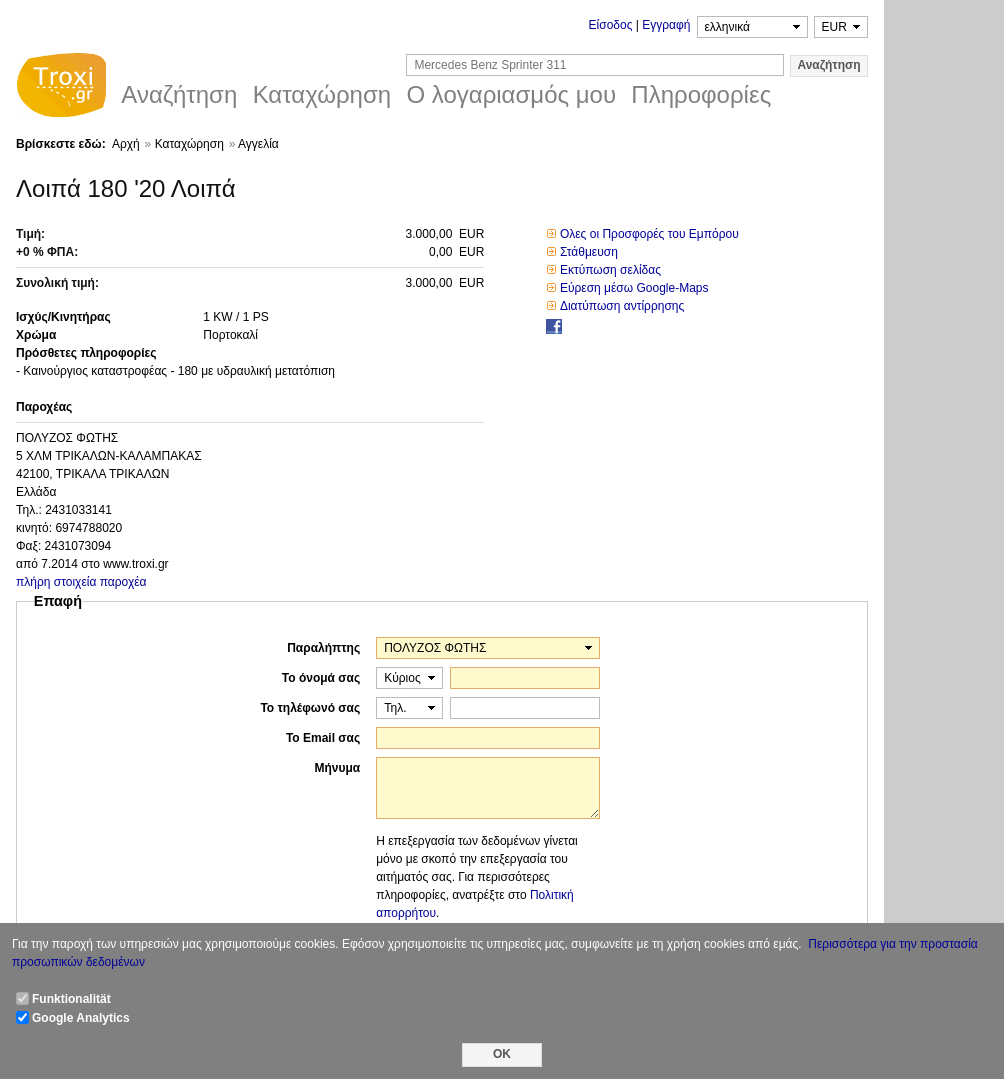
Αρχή (126, 144)
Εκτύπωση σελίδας (610, 270)
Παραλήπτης (323, 648)
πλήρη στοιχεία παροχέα (81, 582)
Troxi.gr (61, 88)
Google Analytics (81, 1018)
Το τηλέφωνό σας (310, 708)
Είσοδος (611, 25)
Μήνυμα (337, 768)
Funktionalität (71, 999)
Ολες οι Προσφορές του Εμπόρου (649, 234)
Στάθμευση (589, 252)
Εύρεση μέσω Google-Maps (634, 288)
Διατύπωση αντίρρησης (622, 306)
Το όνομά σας (321, 678)
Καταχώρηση (189, 144)
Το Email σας (323, 738)
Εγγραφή (666, 25)
